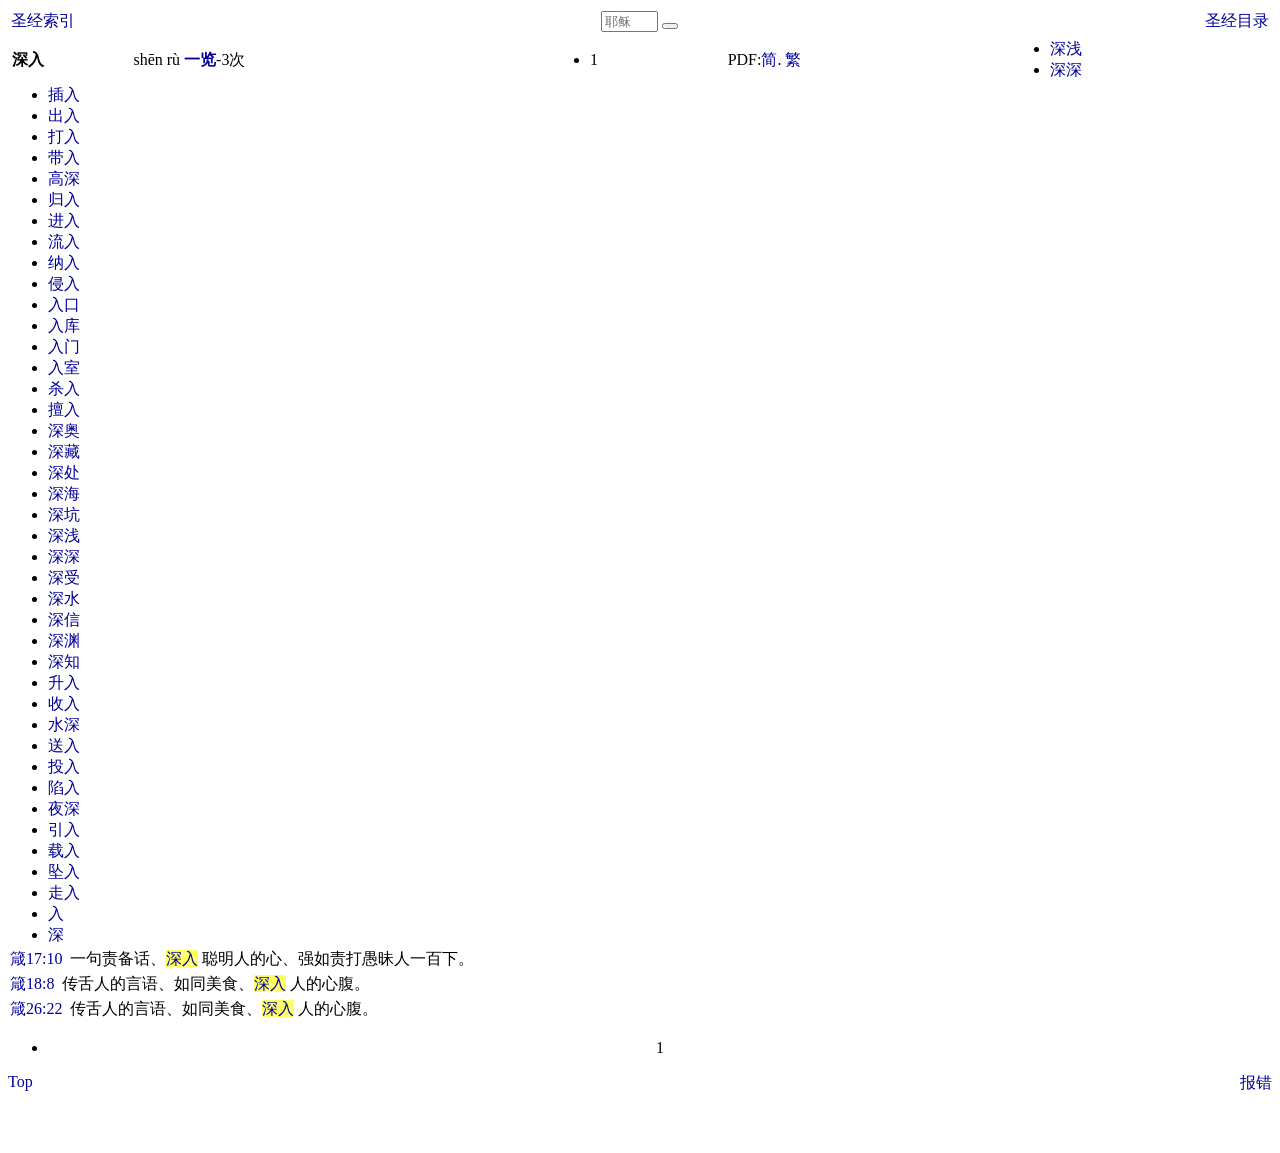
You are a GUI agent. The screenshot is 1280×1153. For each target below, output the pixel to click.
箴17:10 (36, 958)
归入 (64, 199)
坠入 (64, 871)
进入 (64, 220)
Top (20, 1081)
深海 (64, 493)
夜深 (64, 808)
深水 (64, 598)
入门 (64, 346)
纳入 (64, 262)
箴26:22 (36, 1008)
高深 (64, 178)
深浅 (1066, 48)
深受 (64, 577)
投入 (64, 766)
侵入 (64, 283)
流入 (64, 241)
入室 (64, 367)
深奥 (64, 430)
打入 (64, 136)
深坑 (64, 514)
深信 (64, 619)
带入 (64, 157)
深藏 (64, 451)
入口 (64, 304)
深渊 (64, 640)
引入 (64, 829)
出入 (64, 115)
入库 (64, 325)
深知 (64, 661)
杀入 (64, 388)
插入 (64, 94)
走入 (64, 892)
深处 (64, 472)
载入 (64, 850)
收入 (64, 703)
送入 (64, 745)
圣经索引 (43, 20)
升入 (64, 682)
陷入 (64, 787)
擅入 (64, 409)
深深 (1066, 69)
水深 (64, 724)
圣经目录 (1237, 20)
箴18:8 (32, 983)
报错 (1256, 1082)
